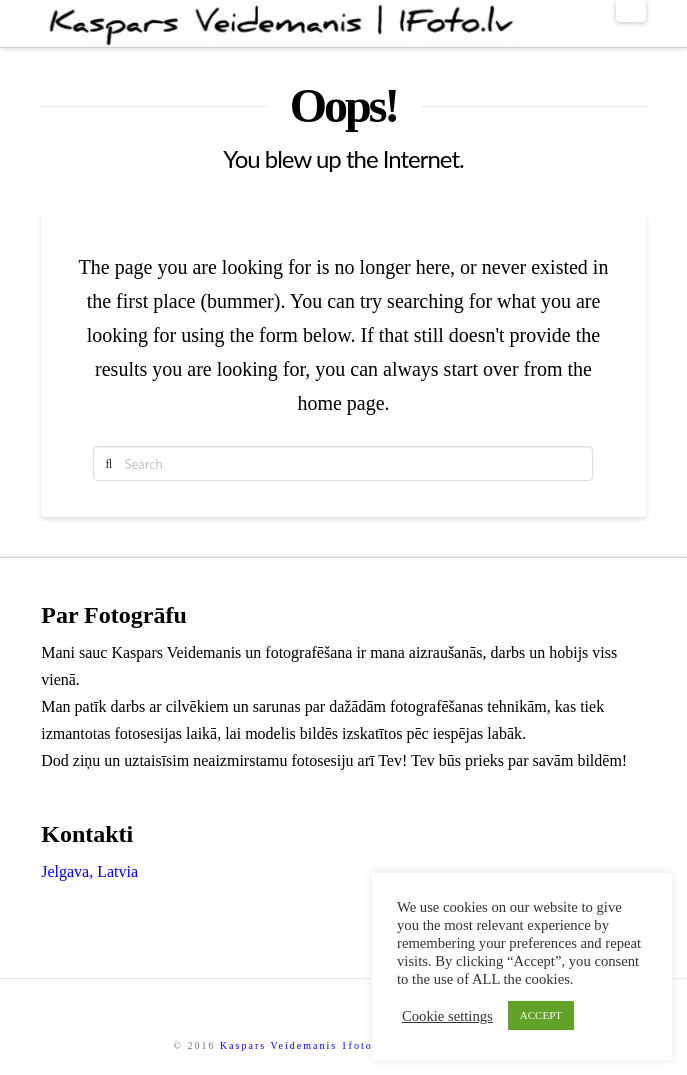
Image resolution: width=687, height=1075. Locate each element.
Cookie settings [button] (447, 1016)
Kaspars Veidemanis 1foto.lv (304, 1045)
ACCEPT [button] (541, 1015)
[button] (631, 11)
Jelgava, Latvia (89, 871)
